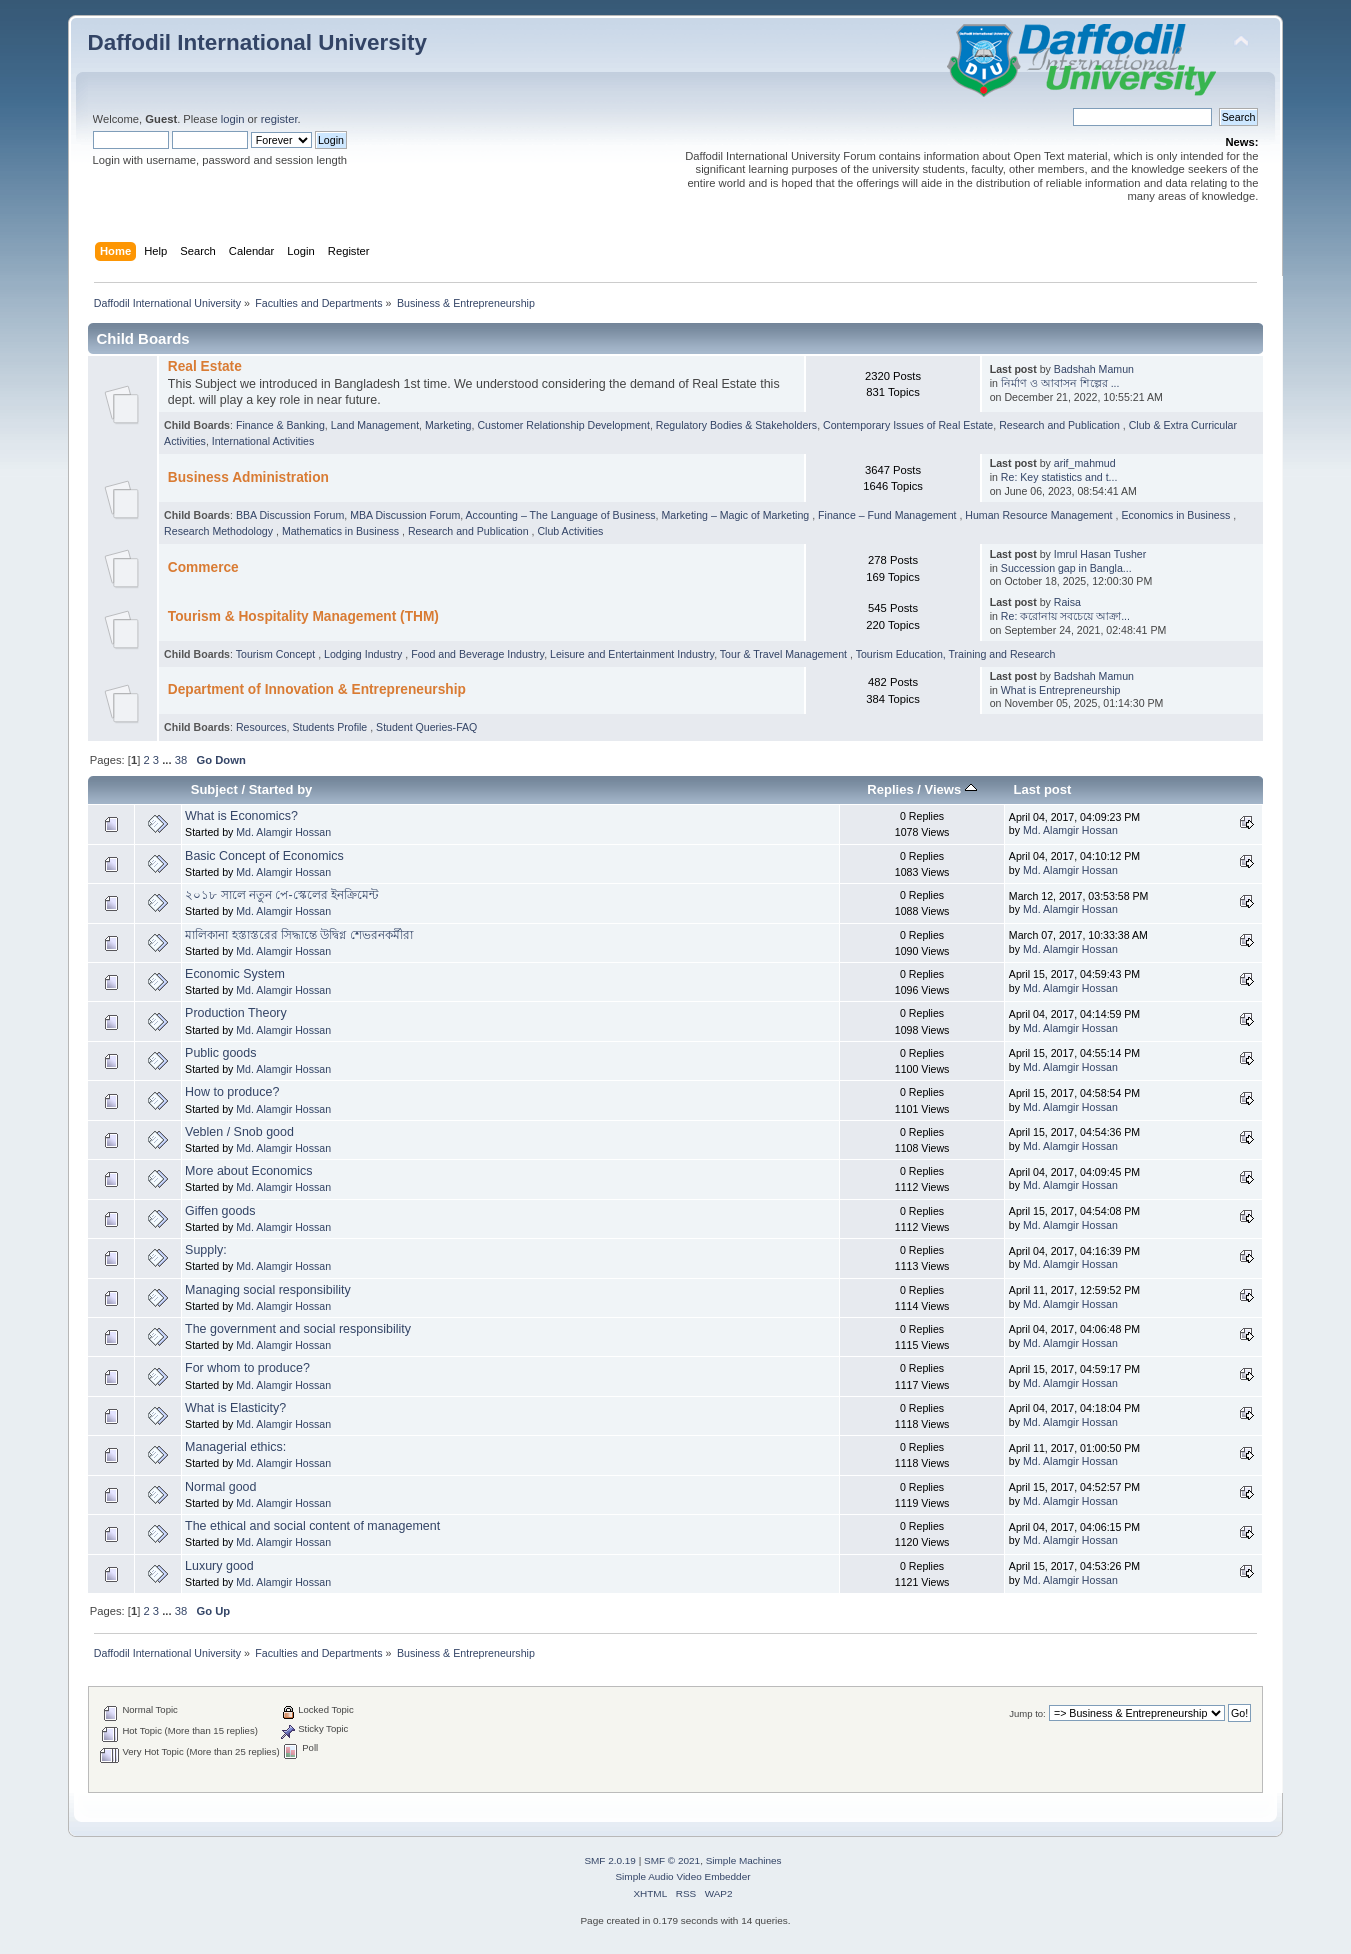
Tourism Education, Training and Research (956, 654)
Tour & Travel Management (785, 654)
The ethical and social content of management (312, 1526)
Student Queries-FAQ (426, 727)
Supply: (206, 1250)
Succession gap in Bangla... (1066, 568)
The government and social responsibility (298, 1329)
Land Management (375, 425)
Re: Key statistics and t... (1059, 477)
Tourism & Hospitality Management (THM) (303, 616)
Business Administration (248, 477)
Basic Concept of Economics (264, 856)
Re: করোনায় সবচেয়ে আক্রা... (1065, 616)
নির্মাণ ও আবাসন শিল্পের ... (1060, 383)
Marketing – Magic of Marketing (736, 515)
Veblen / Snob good (239, 1132)
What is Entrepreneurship (1061, 690)
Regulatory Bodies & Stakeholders (736, 425)
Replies (890, 789)
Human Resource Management (1040, 515)
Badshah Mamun (1094, 369)
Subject (214, 789)
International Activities (263, 441)
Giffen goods (220, 1211)
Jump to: (1027, 1713)
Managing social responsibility (268, 1290)
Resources (261, 727)
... (168, 760)
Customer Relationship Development (563, 425)
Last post (1042, 789)
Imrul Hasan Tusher (1100, 554)
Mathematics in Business (342, 531)
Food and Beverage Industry (477, 654)
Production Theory (236, 1013)
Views (951, 789)
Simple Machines (744, 1860)
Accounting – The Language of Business (561, 515)
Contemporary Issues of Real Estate (908, 425)
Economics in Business (1177, 515)
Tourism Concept (277, 654)
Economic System (235, 974)
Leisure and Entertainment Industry (632, 654)
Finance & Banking (280, 425)
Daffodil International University (257, 42)
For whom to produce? (247, 1368)
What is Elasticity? (235, 1408)
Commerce (203, 567)
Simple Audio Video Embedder (682, 1876)
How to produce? (232, 1092)
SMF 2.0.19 (610, 1860)
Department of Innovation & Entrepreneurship (317, 689)
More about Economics (249, 1171)
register (279, 119)
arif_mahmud (1085, 463)
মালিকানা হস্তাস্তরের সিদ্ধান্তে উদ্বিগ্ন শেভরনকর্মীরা (299, 935)
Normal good (220, 1487)
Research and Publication (1061, 425)
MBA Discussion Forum (405, 515)
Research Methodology (220, 531)
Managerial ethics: (235, 1447)
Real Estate (205, 366)
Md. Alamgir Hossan (283, 832)
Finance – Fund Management (888, 515)
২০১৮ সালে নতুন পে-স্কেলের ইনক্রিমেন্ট (281, 895)
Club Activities (570, 531)
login (233, 119)
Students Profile (331, 727)
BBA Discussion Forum (290, 515)
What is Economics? (241, 816)
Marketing (448, 425)
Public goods (220, 1053)
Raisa (1067, 602)
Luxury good (219, 1566)
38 (181, 760)
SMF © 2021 (672, 1860)
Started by (281, 789)
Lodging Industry (364, 654)
